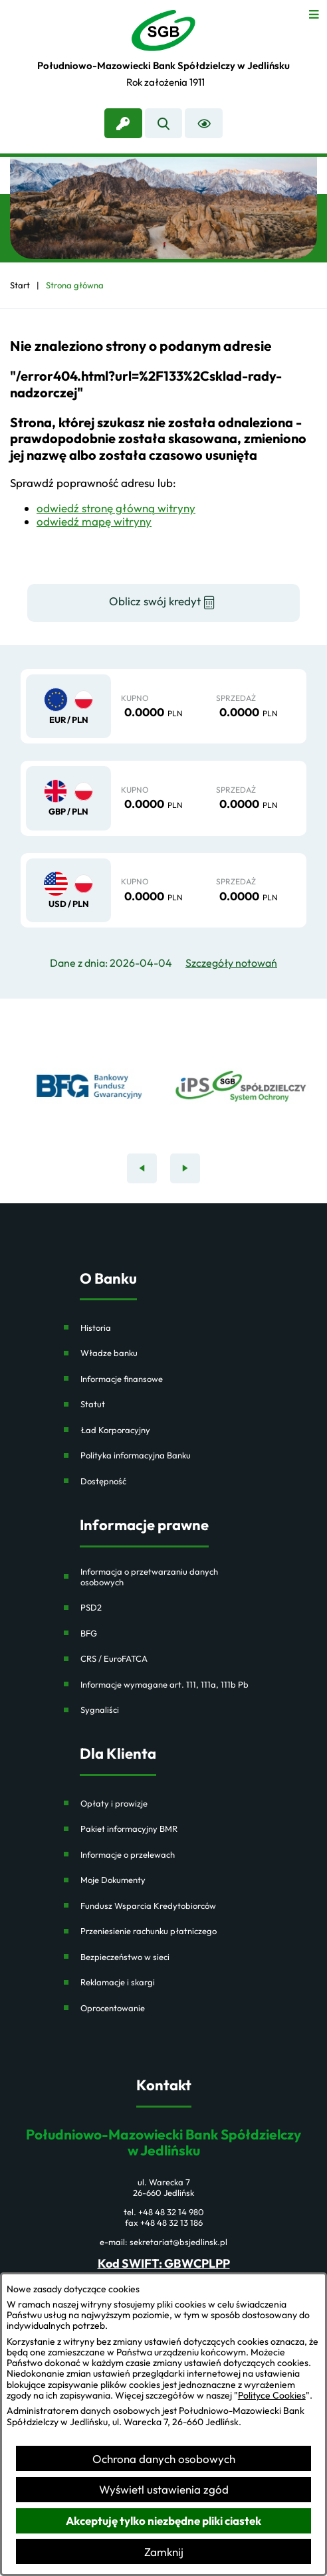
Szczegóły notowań (231, 963)
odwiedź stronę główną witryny (116, 508)
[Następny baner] (185, 1168)
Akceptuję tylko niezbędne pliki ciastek (163, 2520)
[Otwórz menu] (314, 13)
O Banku (108, 1279)
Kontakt (163, 2085)
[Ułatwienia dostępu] (204, 123)
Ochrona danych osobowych (163, 2459)
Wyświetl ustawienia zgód (164, 2489)
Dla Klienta (118, 1754)
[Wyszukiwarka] (164, 123)
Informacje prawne (144, 1525)
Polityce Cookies (272, 2395)
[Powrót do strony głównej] (20, 285)
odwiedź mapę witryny (94, 521)
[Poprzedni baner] (142, 1168)
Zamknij (163, 2552)
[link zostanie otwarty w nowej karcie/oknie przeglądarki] (123, 123)
